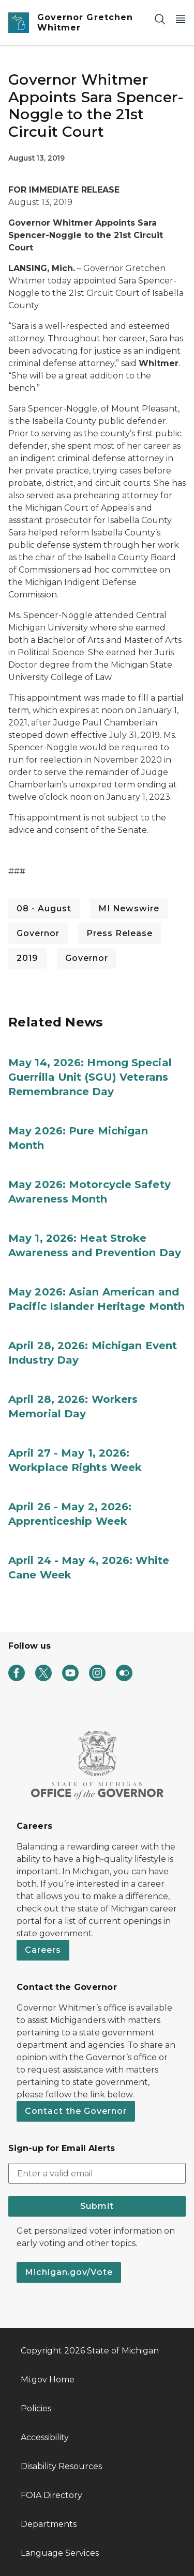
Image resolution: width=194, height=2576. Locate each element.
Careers (43, 1950)
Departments (49, 2524)
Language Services (60, 2553)
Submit (97, 2206)
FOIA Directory (51, 2495)
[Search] (160, 18)
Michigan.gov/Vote (69, 2272)
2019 (27, 958)
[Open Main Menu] (180, 18)
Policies (36, 2408)
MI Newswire (128, 908)
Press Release (119, 933)
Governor (38, 933)
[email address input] (97, 2173)
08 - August (44, 908)
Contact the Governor (76, 2111)
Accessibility (45, 2437)
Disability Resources (61, 2466)
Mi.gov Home (47, 2379)
